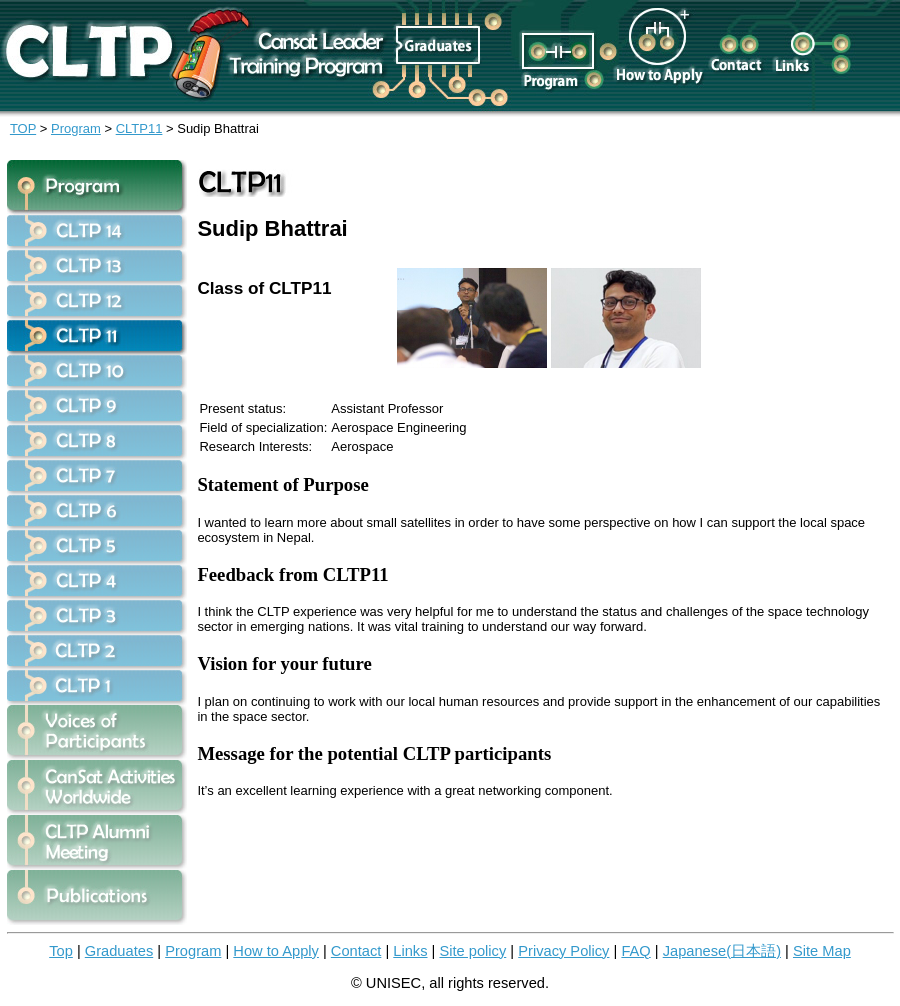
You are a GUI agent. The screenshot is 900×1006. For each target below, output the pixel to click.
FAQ (635, 951)
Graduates (119, 951)
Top (61, 951)
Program (76, 128)
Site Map (822, 951)
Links (410, 951)
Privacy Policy (563, 951)
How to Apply (276, 951)
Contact (356, 951)
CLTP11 (139, 128)
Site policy (472, 951)
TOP (23, 128)
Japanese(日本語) (722, 951)
